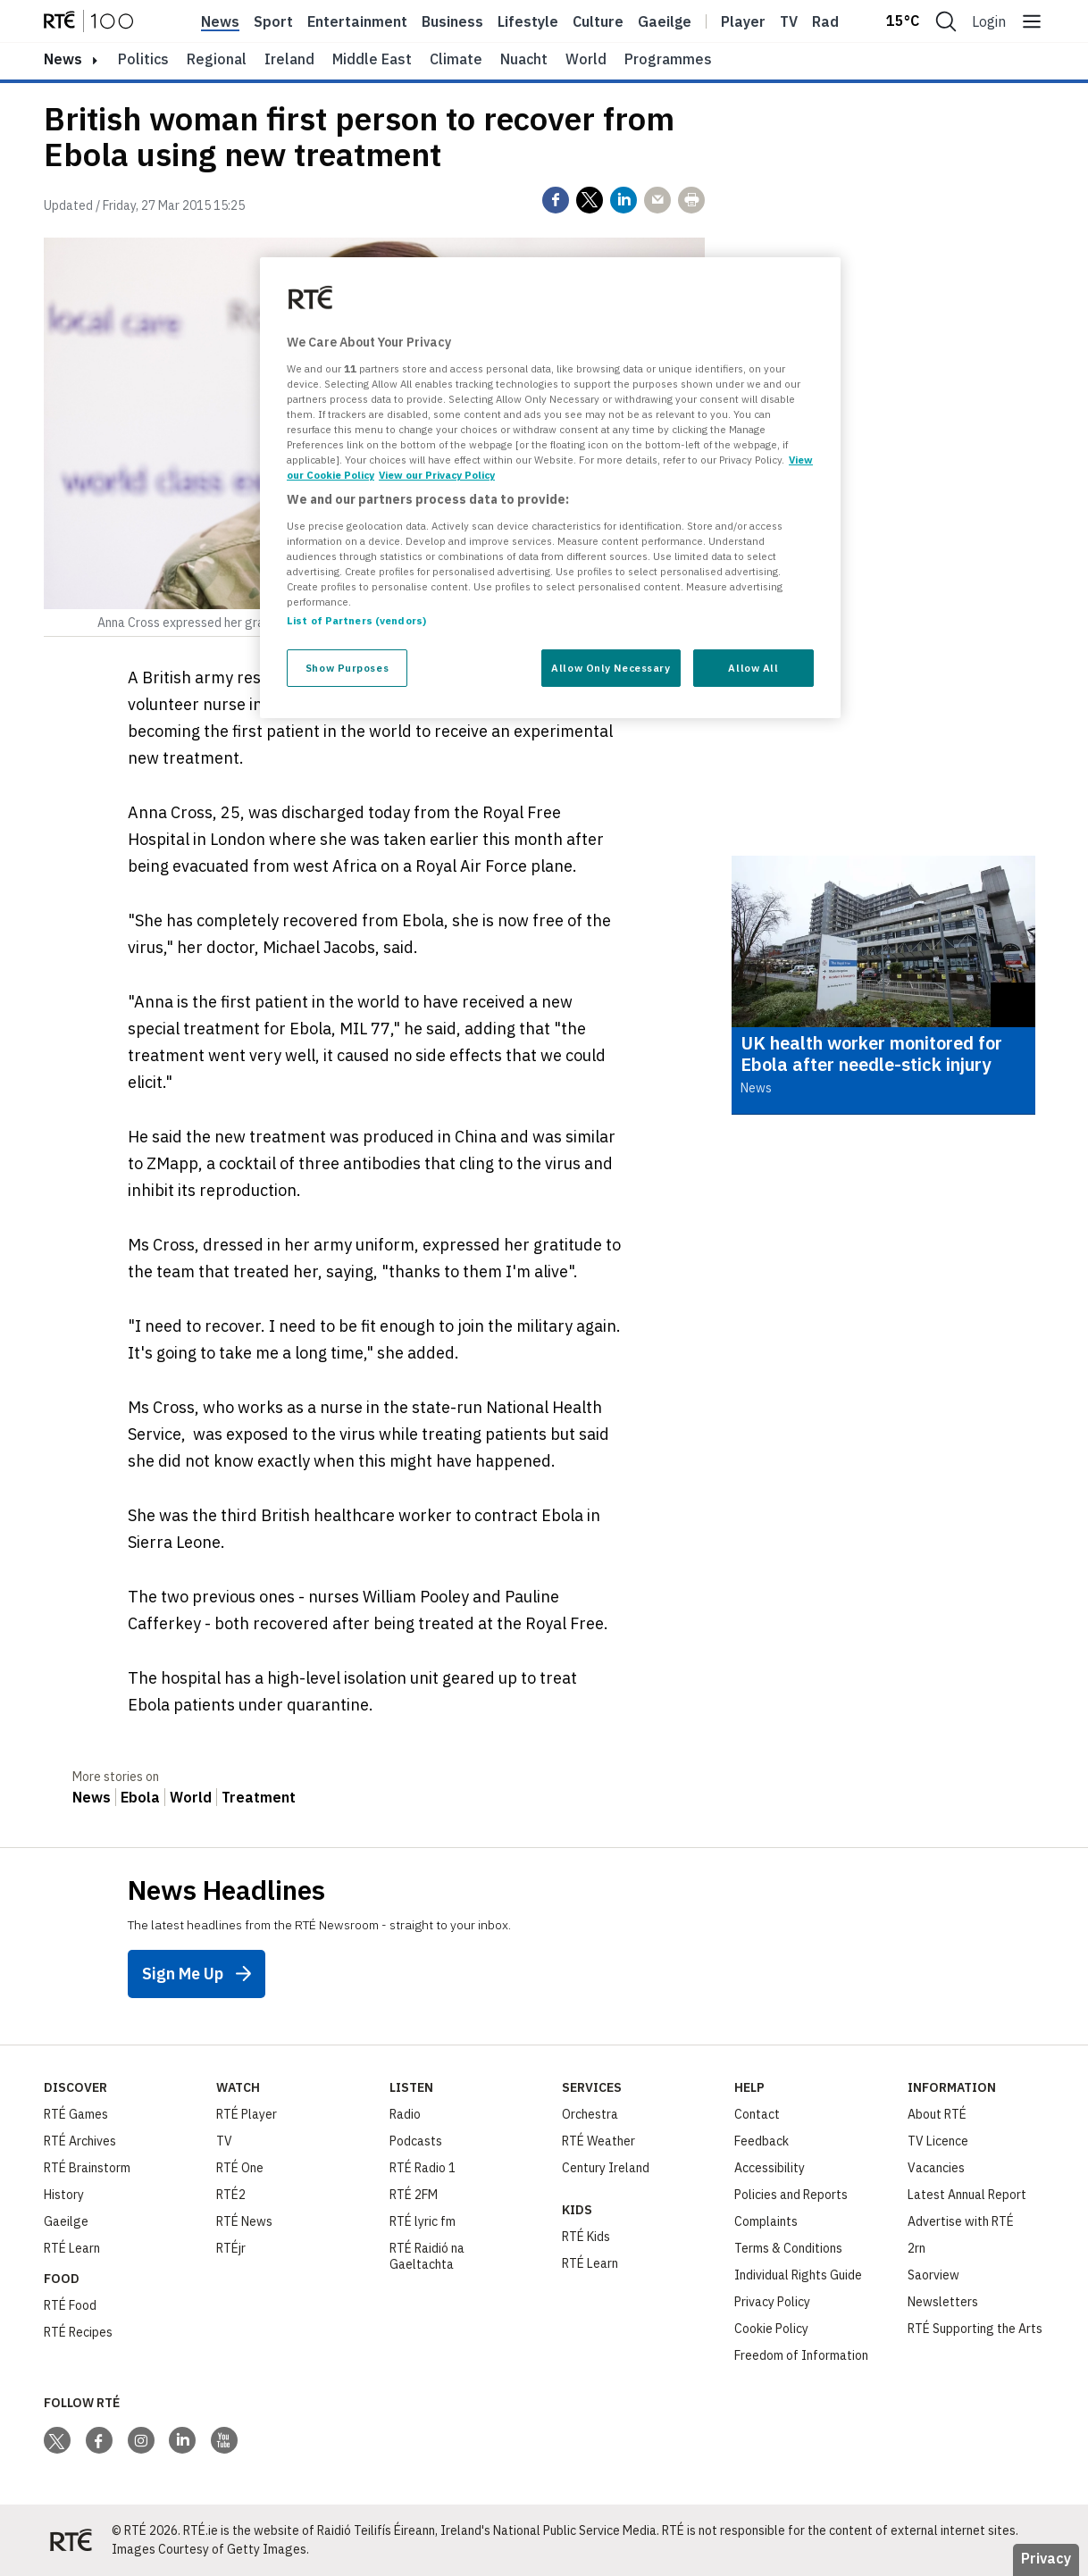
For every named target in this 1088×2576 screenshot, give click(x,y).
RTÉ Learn (72, 2248)
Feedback (761, 2141)
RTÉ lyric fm (422, 2221)
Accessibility (769, 2168)
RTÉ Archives (80, 2141)
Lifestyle (528, 21)
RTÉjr (231, 2248)
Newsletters (943, 2302)
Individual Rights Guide (798, 2275)
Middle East (372, 59)
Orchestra (590, 2114)
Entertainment (357, 21)
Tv (789, 21)
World (586, 59)
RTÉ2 (231, 2195)
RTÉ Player (246, 2114)
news (63, 59)
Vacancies (936, 2168)
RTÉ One (240, 2168)
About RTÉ (937, 2114)
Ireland (289, 59)
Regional (217, 59)
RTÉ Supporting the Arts (975, 2329)
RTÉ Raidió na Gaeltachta (426, 2256)
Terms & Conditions (788, 2248)
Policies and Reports (791, 2195)
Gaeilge (664, 21)
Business (452, 21)
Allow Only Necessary (610, 667)
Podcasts (415, 2141)
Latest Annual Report (967, 2195)
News (220, 21)
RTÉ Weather (598, 2141)
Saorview (933, 2275)
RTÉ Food (70, 2305)
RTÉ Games (76, 2114)
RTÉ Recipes (78, 2332)
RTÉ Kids (586, 2237)
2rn (916, 2248)
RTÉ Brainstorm (87, 2168)
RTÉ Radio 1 (422, 2168)
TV (224, 2141)
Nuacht (524, 59)
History (64, 2195)
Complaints (766, 2221)
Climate (456, 59)
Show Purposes (347, 667)
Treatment (259, 1797)
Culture (598, 21)
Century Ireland (605, 2168)
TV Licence (938, 2141)
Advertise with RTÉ (961, 2221)
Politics (143, 59)
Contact (757, 2114)
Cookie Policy (771, 2329)
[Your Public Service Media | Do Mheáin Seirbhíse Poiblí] (70, 2540)
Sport (273, 21)
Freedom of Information (801, 2355)
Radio (831, 21)
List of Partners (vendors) (356, 620)
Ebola (140, 1797)
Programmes (668, 59)
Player (743, 21)
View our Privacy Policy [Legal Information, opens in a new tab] (437, 474)
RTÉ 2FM (413, 2195)
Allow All (753, 667)
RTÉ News (244, 2221)
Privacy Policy (772, 2302)
